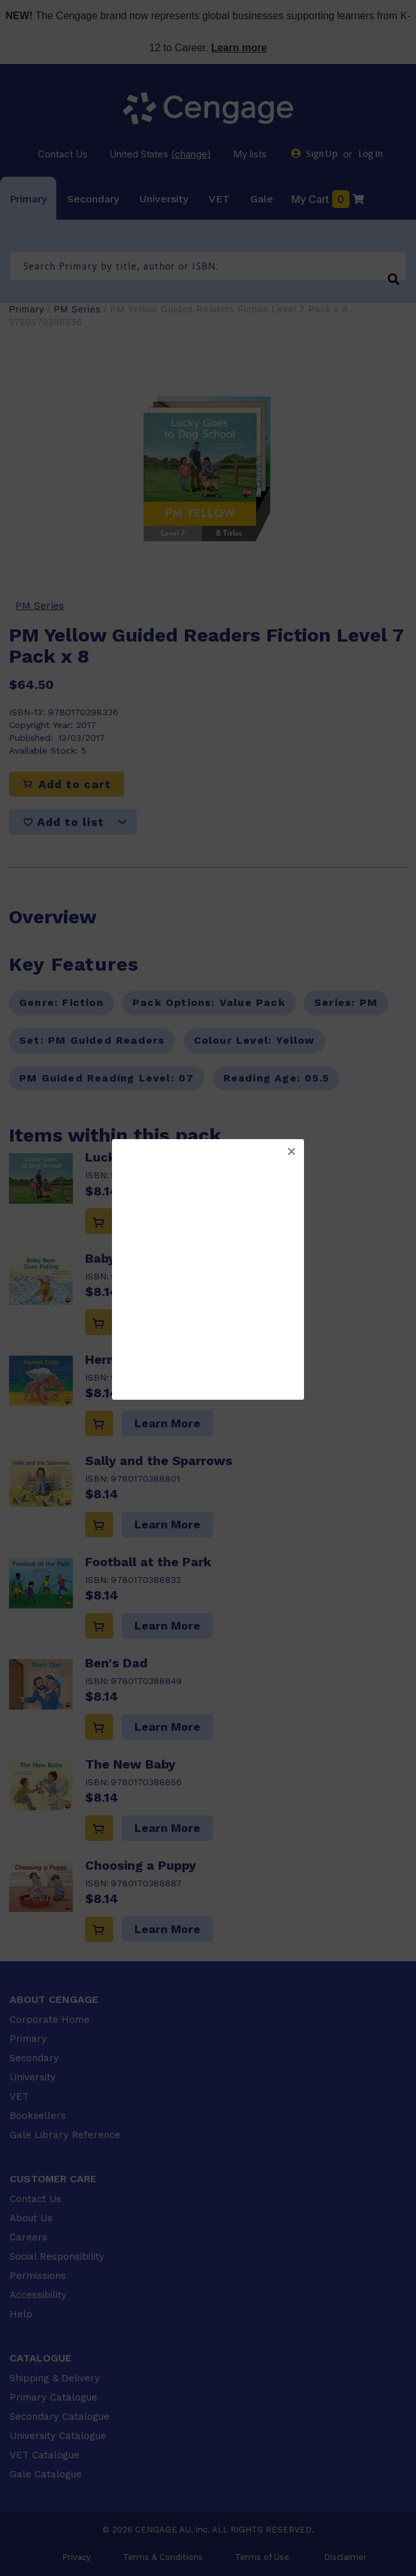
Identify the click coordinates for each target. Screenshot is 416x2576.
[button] (291, 1152)
